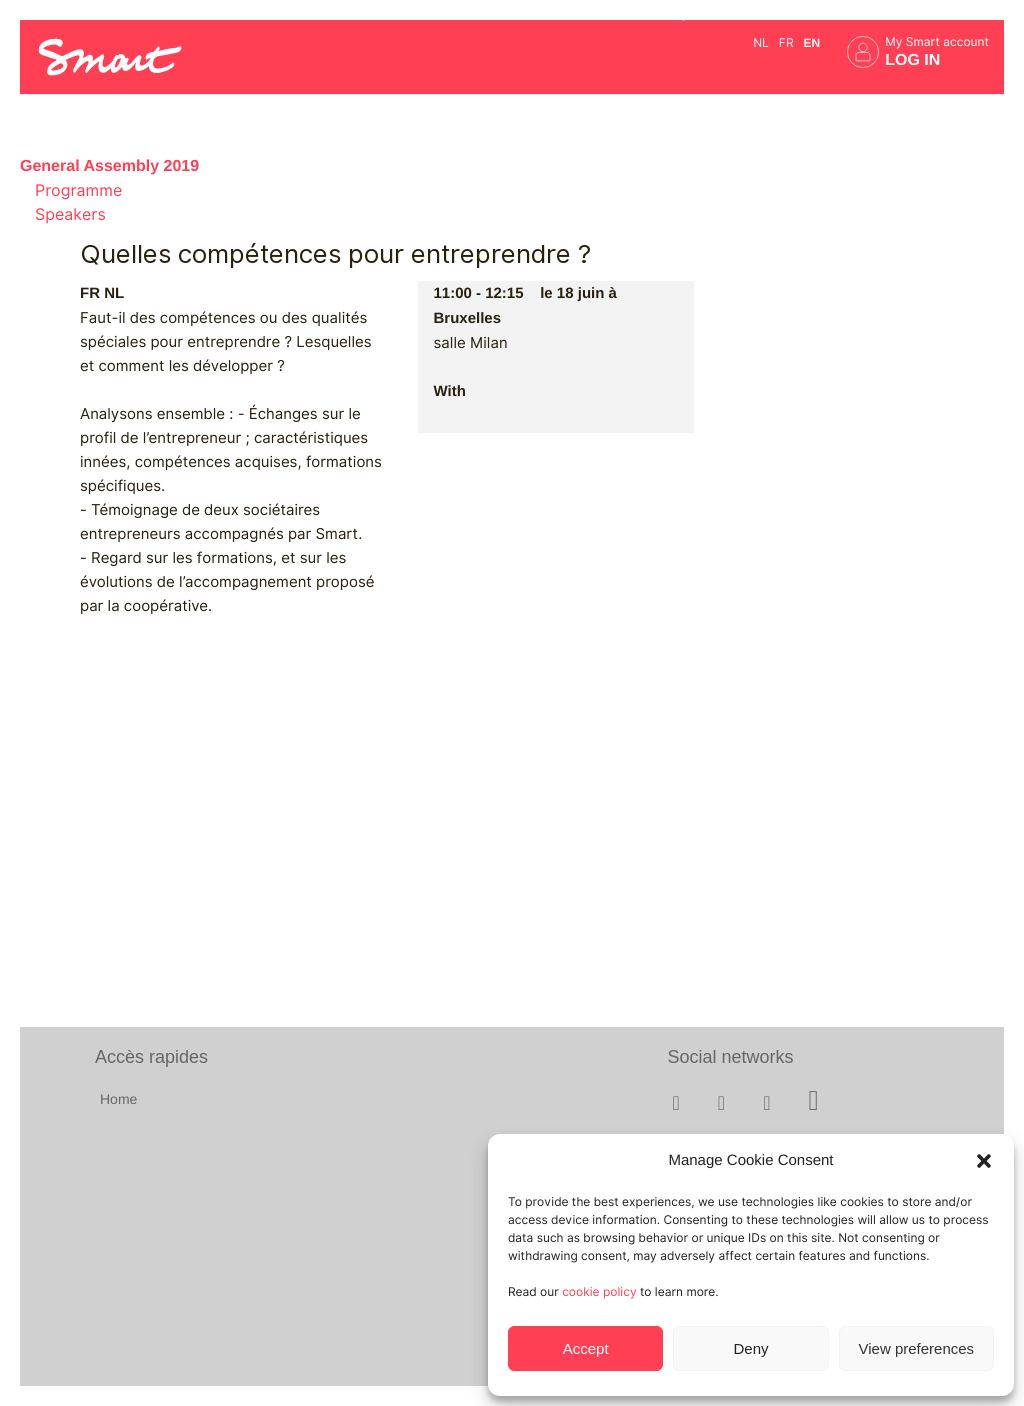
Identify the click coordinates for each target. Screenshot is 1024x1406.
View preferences (917, 1348)
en (812, 43)
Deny (750, 1348)
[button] (984, 1161)
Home (118, 1099)
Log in (912, 60)
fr (786, 42)
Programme (78, 190)
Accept (586, 1348)
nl (761, 42)
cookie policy (599, 1291)
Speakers (70, 214)
